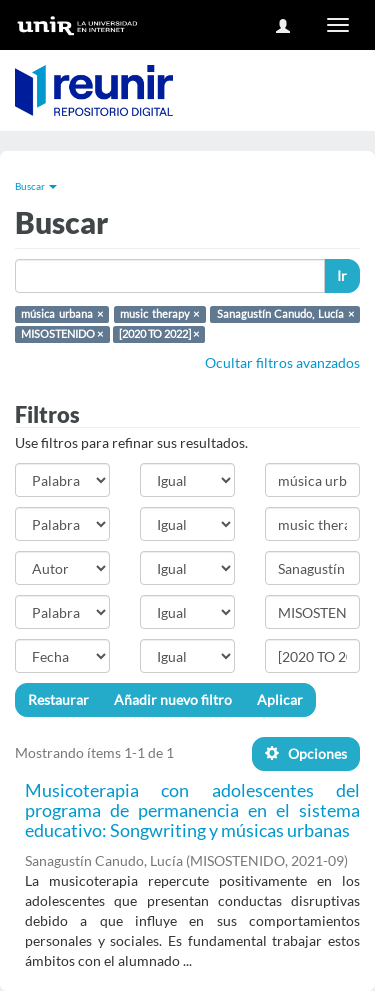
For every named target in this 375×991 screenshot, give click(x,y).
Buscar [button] (36, 186)
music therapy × (159, 314)
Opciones (306, 753)
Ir (342, 275)
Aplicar (280, 699)
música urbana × (61, 314)
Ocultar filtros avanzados (282, 362)
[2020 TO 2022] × (159, 334)
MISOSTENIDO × (62, 334)
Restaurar (58, 699)
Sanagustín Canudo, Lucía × (285, 314)
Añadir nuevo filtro (173, 699)
